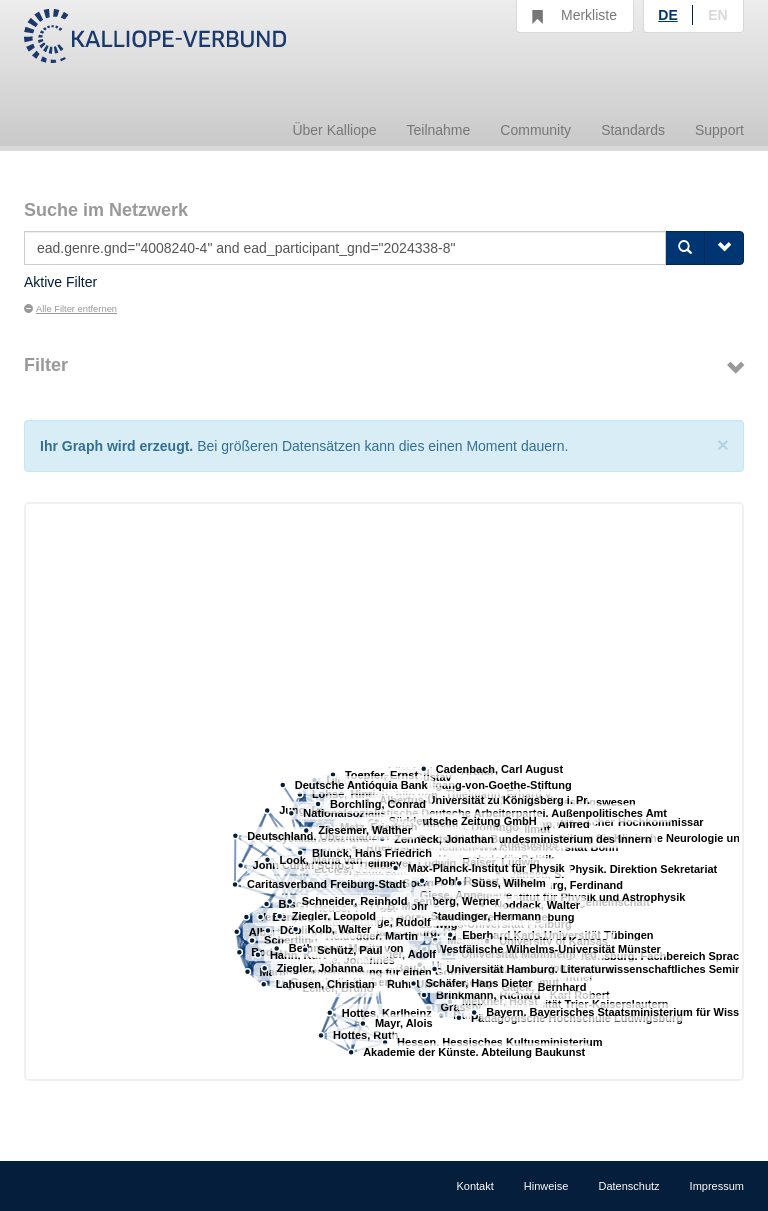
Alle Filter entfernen (70, 309)
